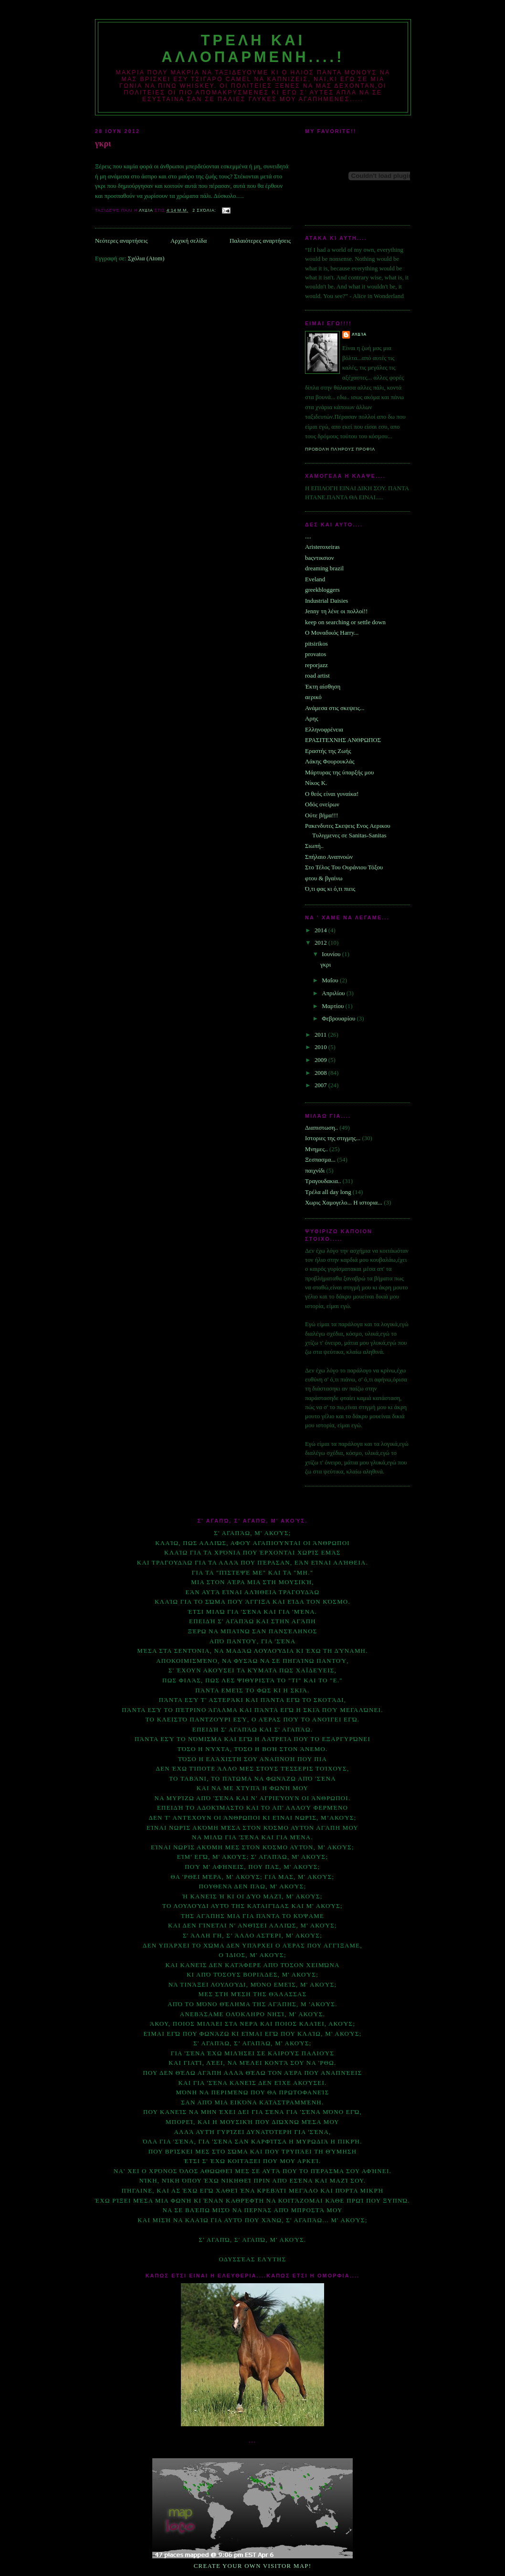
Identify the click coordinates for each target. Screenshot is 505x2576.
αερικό (313, 697)
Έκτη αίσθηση (322, 686)
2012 (321, 942)
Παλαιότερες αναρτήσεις (260, 240)
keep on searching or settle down (345, 622)
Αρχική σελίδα (188, 240)
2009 (321, 1060)
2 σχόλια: (205, 210)
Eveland (315, 579)
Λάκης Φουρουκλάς (330, 761)
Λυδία (359, 334)
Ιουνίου (332, 954)
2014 (321, 930)
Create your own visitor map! (253, 2566)
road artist (317, 675)
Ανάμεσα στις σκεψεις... (334, 708)
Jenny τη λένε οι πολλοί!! (336, 611)
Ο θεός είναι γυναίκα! (331, 794)
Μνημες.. (316, 1149)
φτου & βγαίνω (324, 878)
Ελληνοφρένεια (324, 729)
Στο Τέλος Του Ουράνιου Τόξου (344, 867)
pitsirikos (316, 643)
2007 (321, 1085)
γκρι (103, 143)
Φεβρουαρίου (339, 1018)
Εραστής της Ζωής (328, 751)
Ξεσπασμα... (320, 1159)
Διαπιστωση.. (321, 1127)
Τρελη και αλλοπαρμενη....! (252, 48)
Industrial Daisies (326, 601)
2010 (321, 1047)
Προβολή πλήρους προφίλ (340, 449)
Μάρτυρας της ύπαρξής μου (339, 772)
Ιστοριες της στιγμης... (332, 1138)
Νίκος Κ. (316, 783)
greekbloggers (322, 590)
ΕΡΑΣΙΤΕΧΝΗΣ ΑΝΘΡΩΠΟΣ (343, 740)
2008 (321, 1073)
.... (308, 536)
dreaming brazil (324, 568)
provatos (315, 654)
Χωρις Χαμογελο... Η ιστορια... (343, 1202)
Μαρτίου (333, 1006)
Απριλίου (334, 993)
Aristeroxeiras (322, 547)
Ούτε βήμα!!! (321, 815)
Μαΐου (331, 980)
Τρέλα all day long (328, 1192)
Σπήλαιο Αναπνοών (329, 857)
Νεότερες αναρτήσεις (121, 240)
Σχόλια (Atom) (146, 258)
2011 (321, 1034)
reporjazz (316, 665)
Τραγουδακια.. (323, 1181)
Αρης (311, 718)
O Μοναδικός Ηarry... (331, 632)
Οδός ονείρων (322, 804)
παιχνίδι (315, 1170)
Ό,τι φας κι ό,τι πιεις (330, 889)
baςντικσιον (319, 558)
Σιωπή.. (314, 846)
